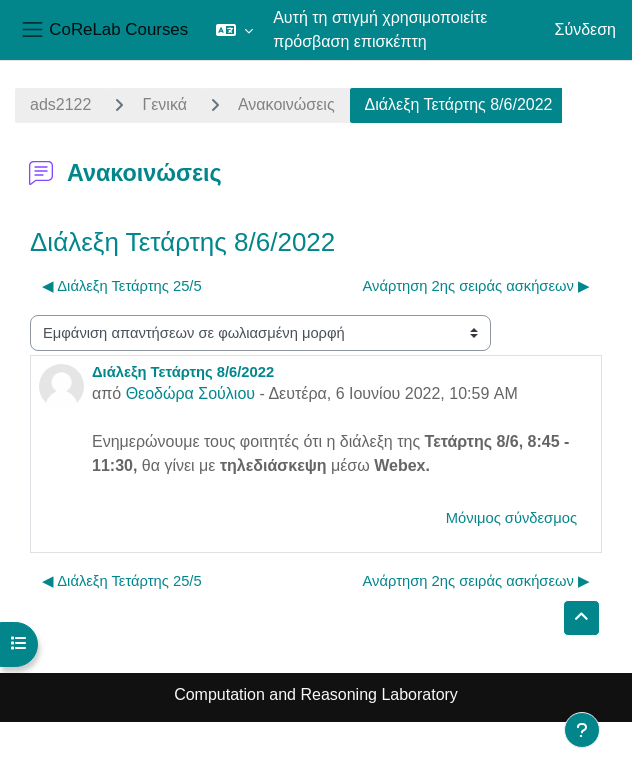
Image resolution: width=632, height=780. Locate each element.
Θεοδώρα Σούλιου (190, 393)
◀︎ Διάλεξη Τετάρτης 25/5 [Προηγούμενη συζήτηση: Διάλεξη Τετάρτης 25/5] (122, 286)
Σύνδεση (585, 29)
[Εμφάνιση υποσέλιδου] (582, 730)
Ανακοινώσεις (286, 104)
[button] (234, 30)
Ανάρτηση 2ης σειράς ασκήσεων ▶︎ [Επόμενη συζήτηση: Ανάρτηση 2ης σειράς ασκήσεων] (476, 286)
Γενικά (164, 104)
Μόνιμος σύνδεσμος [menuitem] (511, 518)
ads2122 (60, 104)
